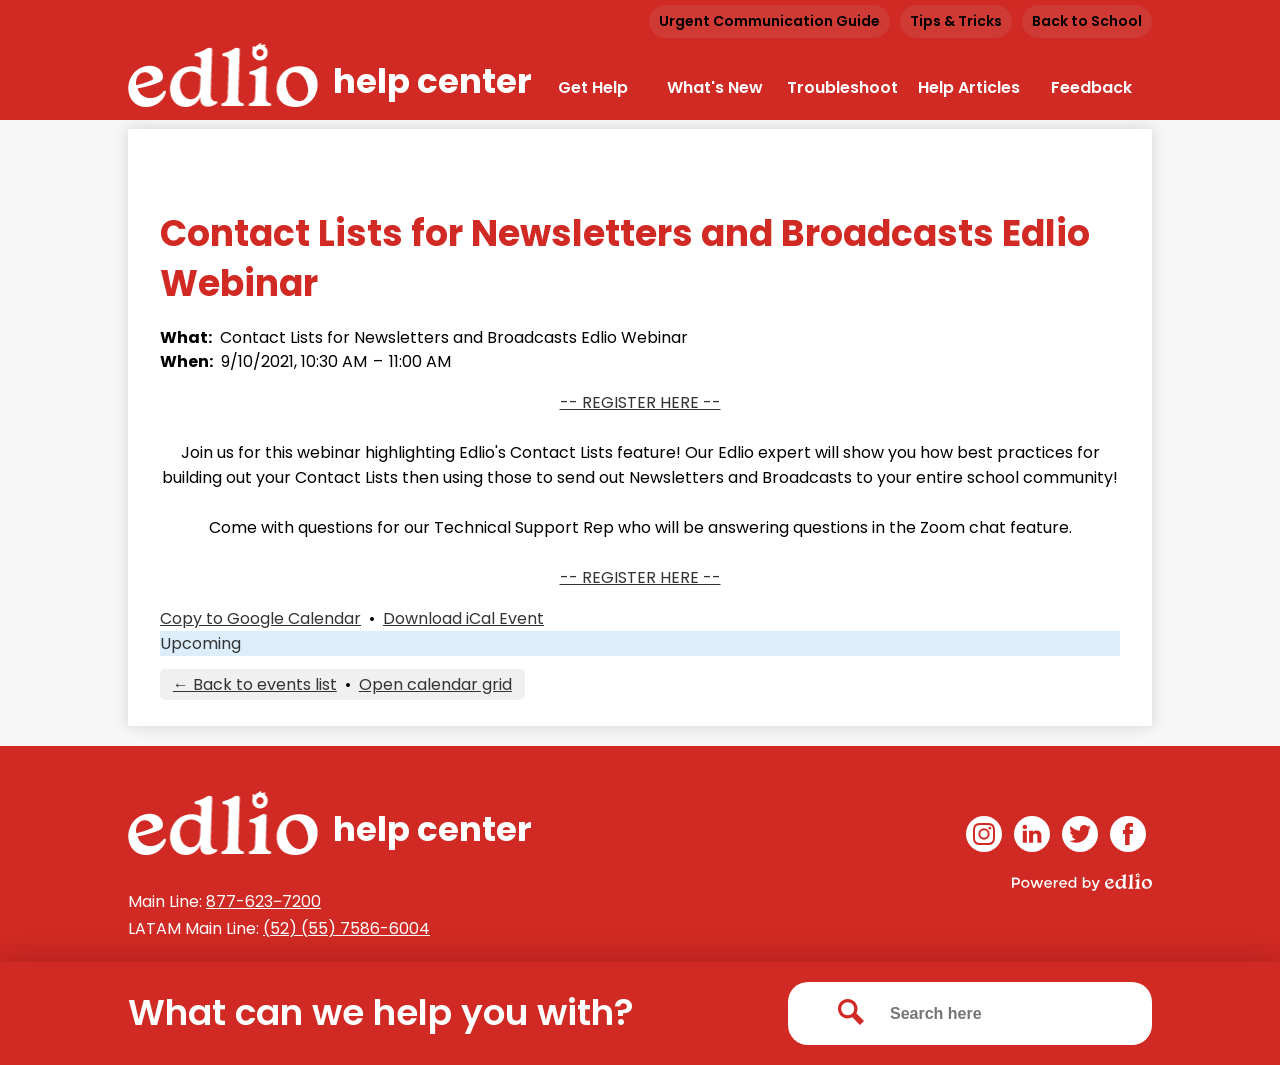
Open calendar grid (435, 684)
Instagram (984, 837)
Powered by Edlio (1082, 882)
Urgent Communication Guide (769, 21)
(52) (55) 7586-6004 (346, 928)
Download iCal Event (463, 618)
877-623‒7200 (263, 901)
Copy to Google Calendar (260, 618)
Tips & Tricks (956, 21)
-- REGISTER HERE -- (640, 402)
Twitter (1080, 837)
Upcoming (200, 643)
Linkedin (1032, 837)
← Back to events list (255, 684)
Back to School (1087, 21)
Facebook (1128, 837)
